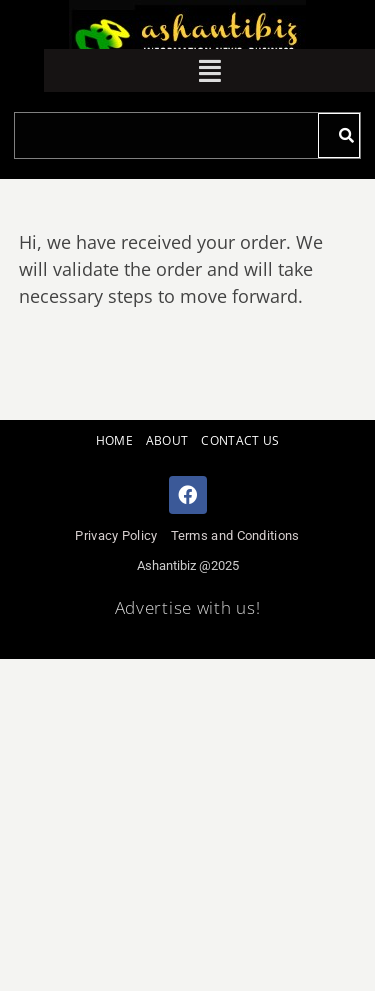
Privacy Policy (116, 535)
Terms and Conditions (235, 535)
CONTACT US (240, 440)
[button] (210, 70)
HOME (114, 440)
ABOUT (167, 440)
